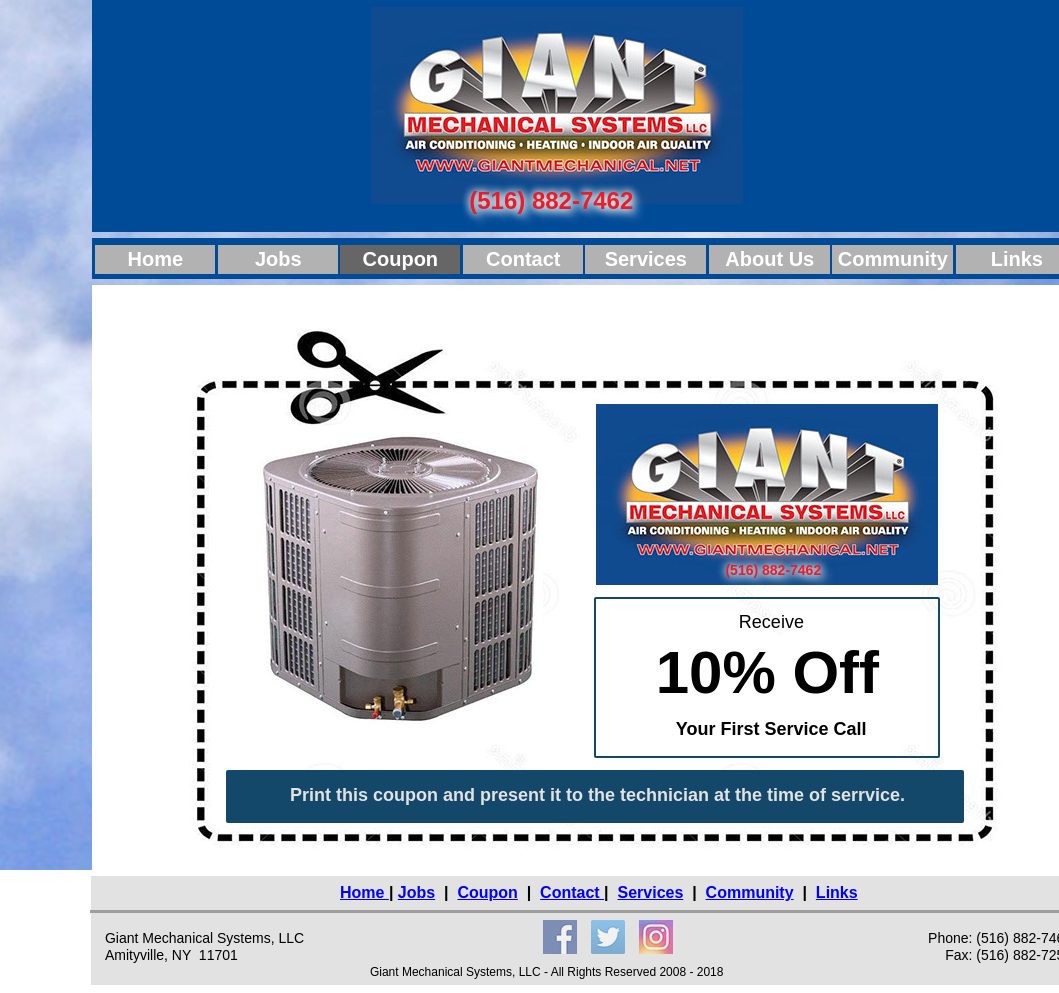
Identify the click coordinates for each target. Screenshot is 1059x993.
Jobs (416, 892)
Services (650, 892)
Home (364, 892)
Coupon (487, 892)
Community (750, 892)
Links (837, 892)
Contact (572, 892)
